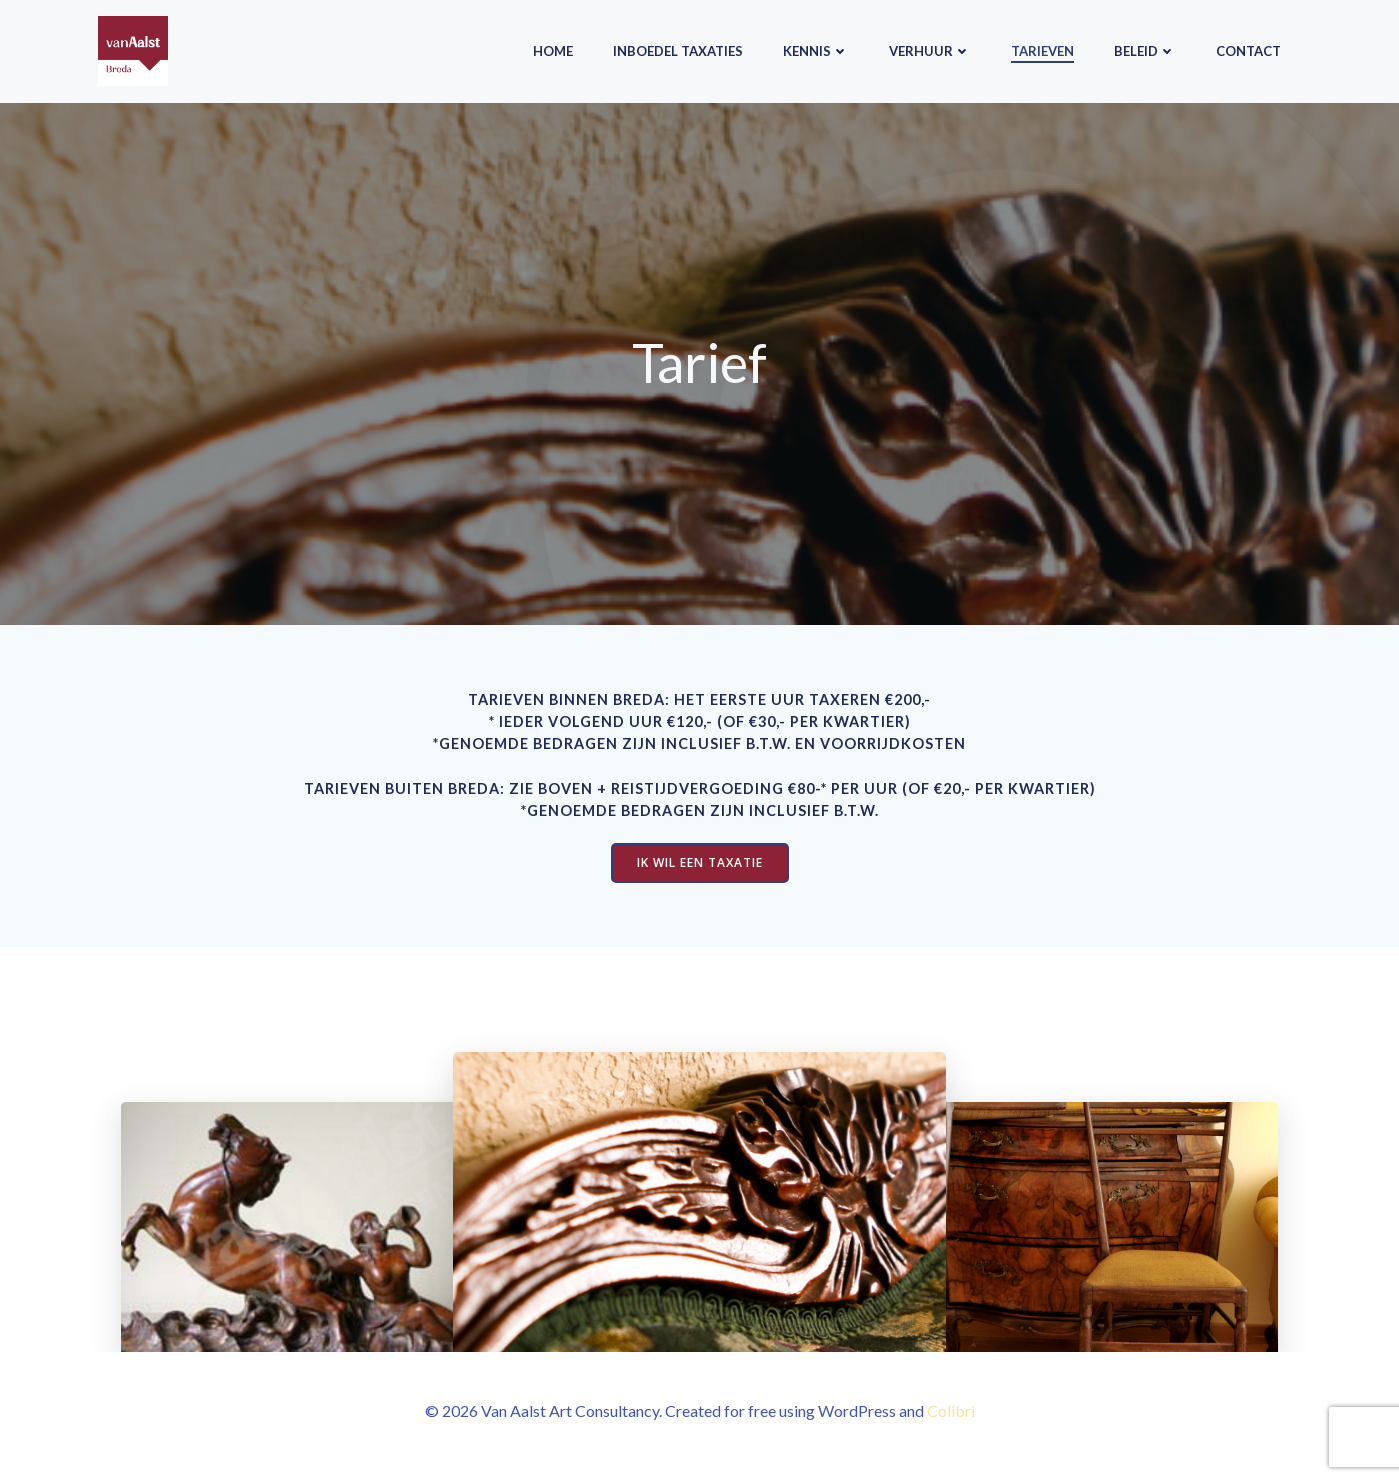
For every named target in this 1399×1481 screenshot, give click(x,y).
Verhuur (930, 49)
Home (553, 49)
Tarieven (1042, 49)
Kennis (816, 49)
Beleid (1145, 49)
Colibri (951, 1421)
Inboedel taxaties (678, 49)
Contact (1248, 49)
